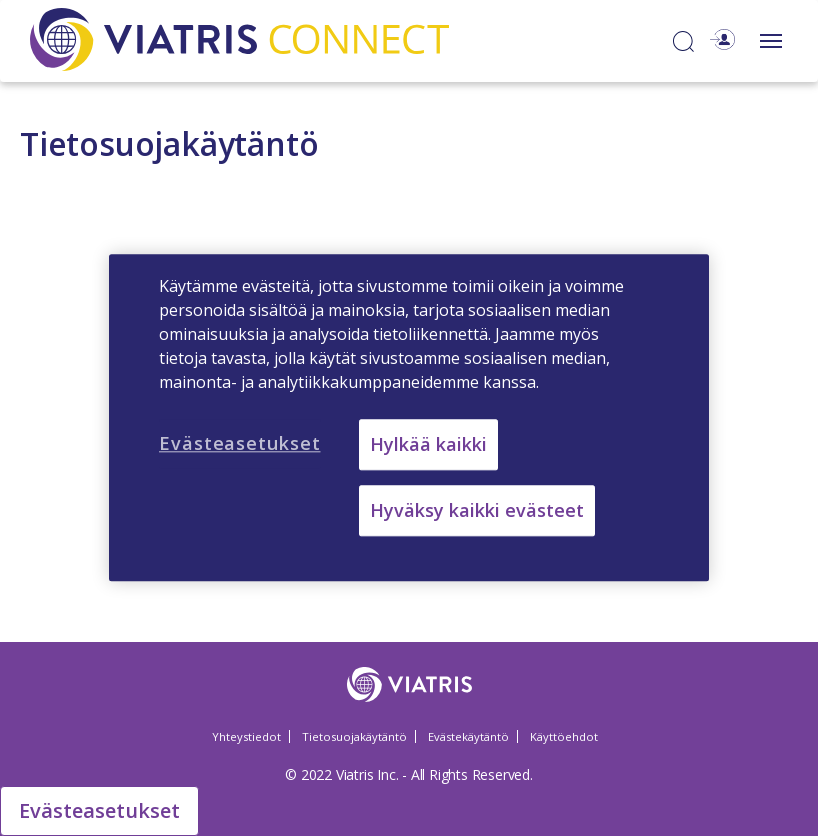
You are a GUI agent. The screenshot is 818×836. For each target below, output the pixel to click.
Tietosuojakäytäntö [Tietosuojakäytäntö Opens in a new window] (354, 736)
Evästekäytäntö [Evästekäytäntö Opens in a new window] (468, 736)
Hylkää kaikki (428, 444)
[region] (409, 417)
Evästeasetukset (99, 810)
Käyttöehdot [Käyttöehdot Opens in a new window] (564, 736)
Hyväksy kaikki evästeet (477, 511)
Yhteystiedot (246, 736)
